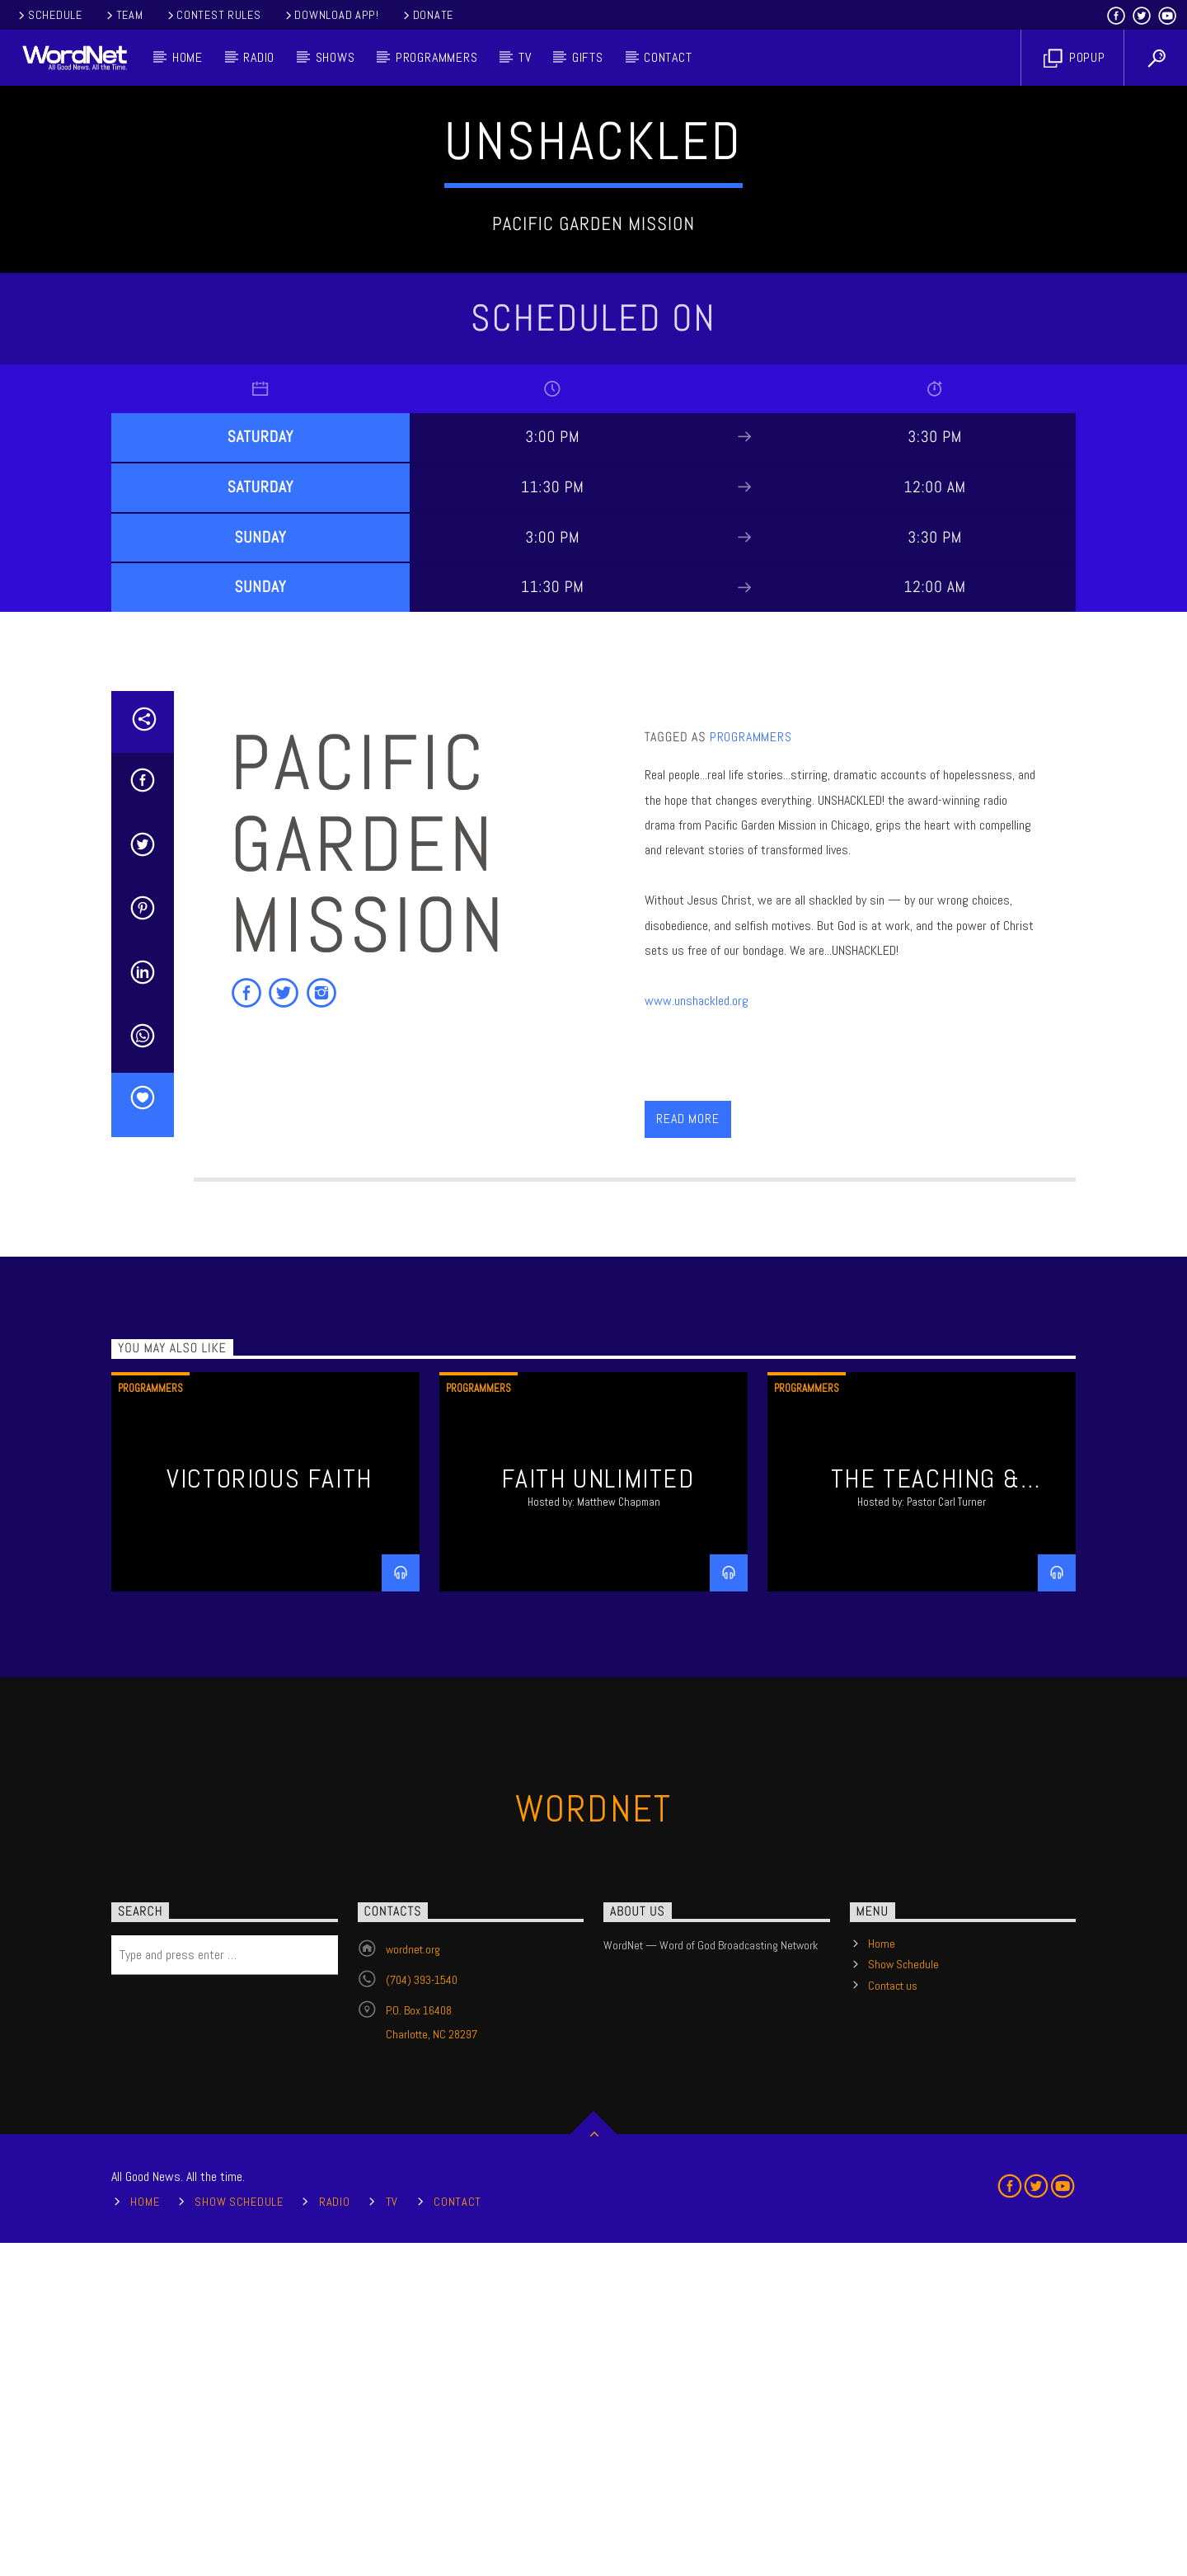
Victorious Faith (270, 1811)
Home (187, 57)
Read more (687, 1451)
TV (525, 57)
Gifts (587, 57)
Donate (427, 14)
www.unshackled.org (696, 1333)
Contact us (892, 2318)
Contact (668, 57)
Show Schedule (903, 2297)
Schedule (49, 14)
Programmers (437, 57)
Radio (258, 57)
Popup (1074, 58)
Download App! (331, 14)
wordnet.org (413, 2282)
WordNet (594, 2141)
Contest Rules (213, 14)
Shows (335, 57)
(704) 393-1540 (421, 2313)
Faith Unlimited (598, 1811)
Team (123, 14)
